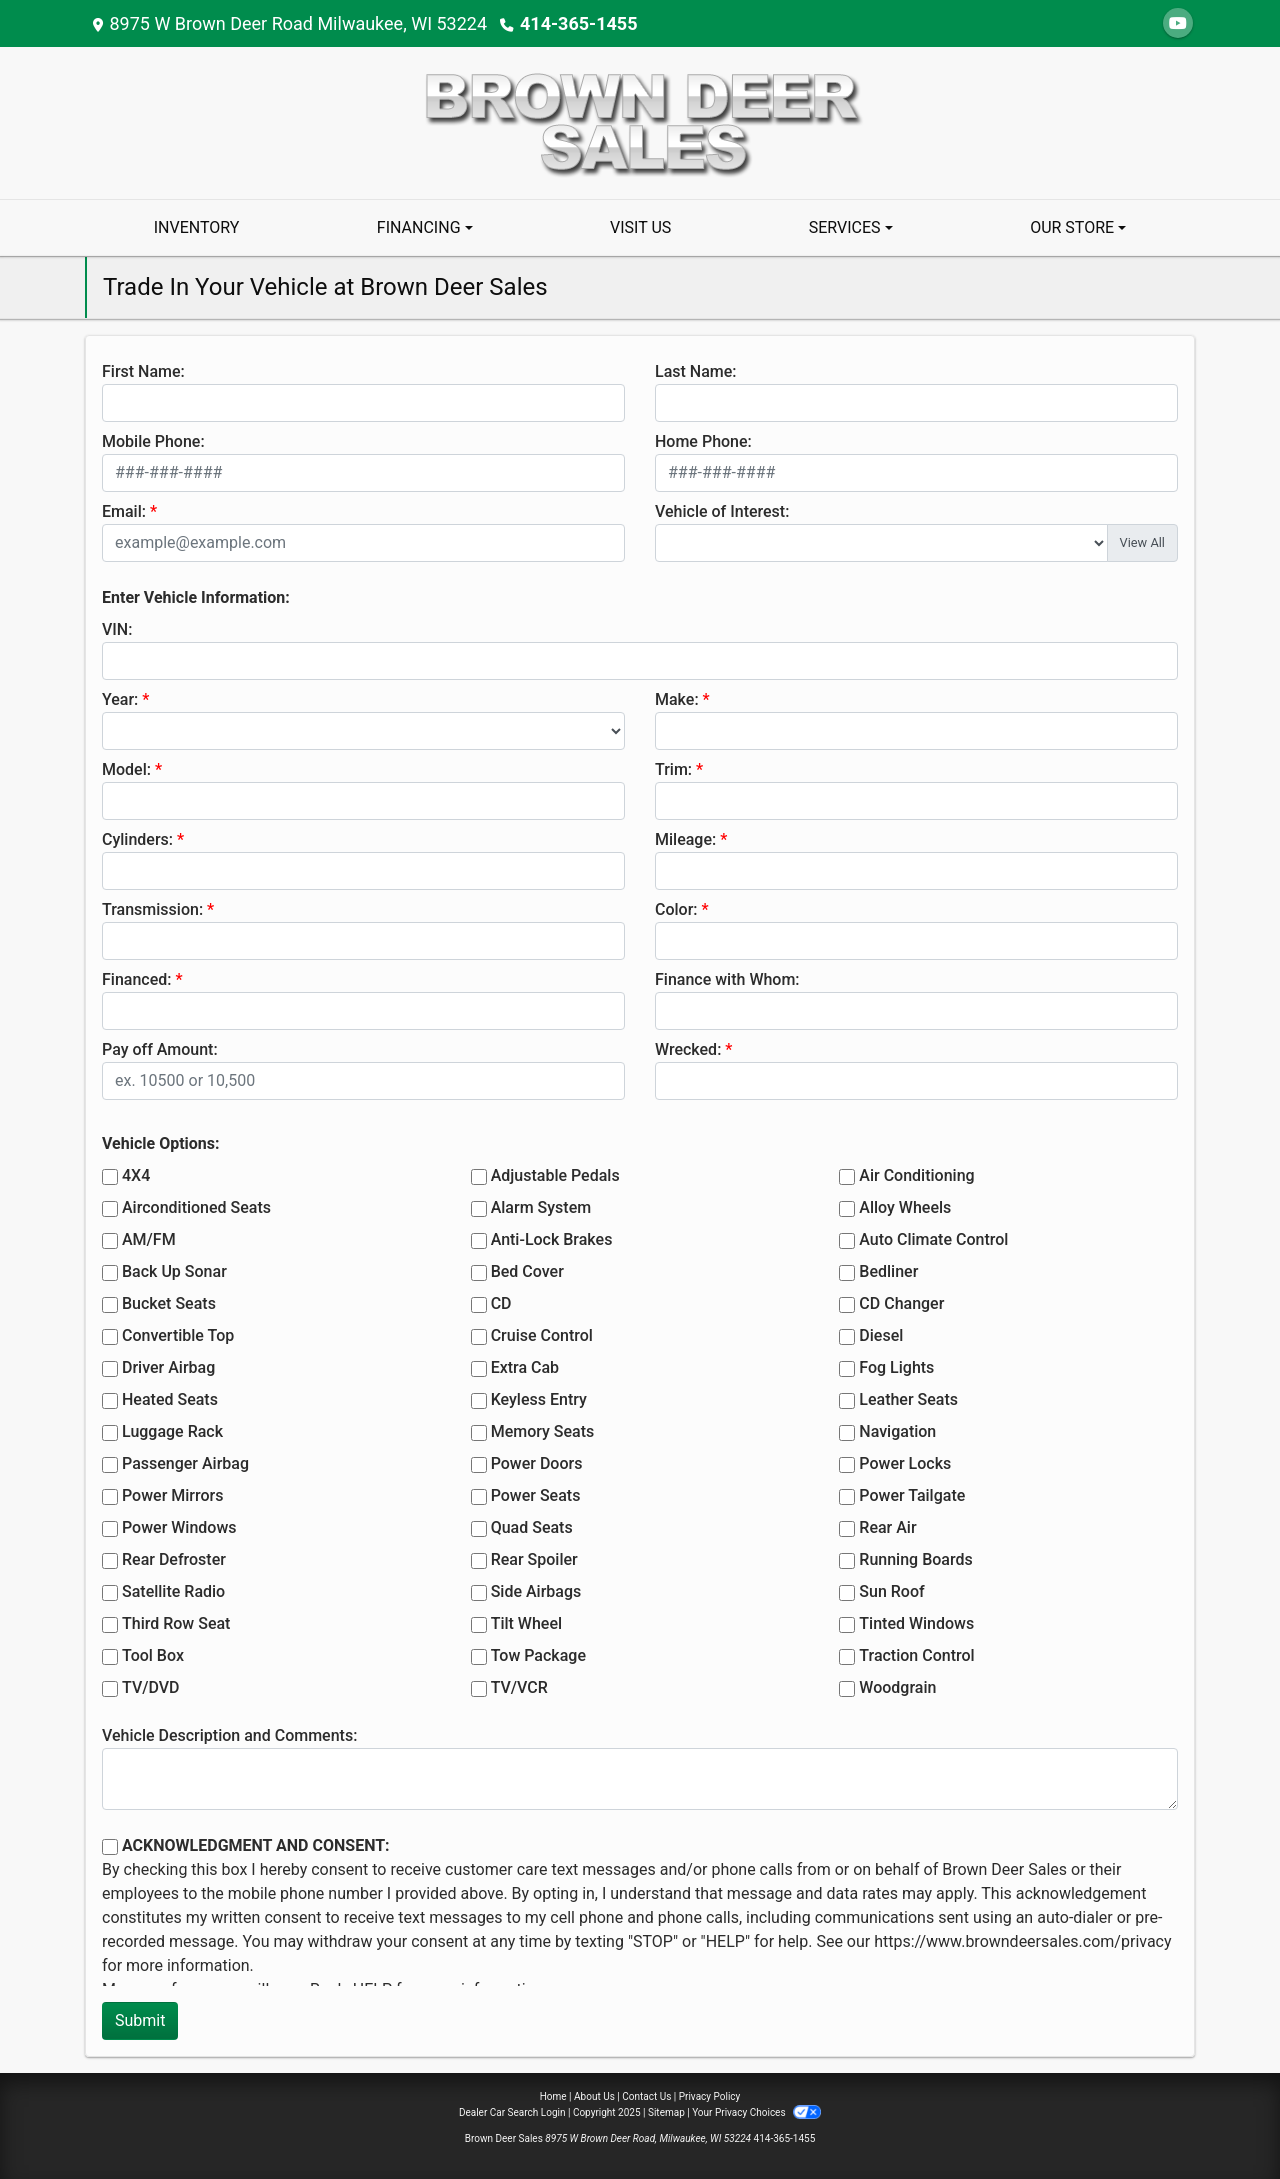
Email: (124, 511)
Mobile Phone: (153, 441)
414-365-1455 (578, 23)
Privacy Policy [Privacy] (710, 2096)
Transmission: (152, 909)
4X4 (136, 1175)
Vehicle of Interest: (722, 511)
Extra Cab (525, 1367)
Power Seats (536, 1495)
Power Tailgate (912, 1495)
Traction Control (916, 1655)
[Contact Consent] (110, 1847)
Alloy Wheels (905, 1207)
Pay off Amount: (160, 1049)
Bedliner (888, 1271)
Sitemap (666, 2112)
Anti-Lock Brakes (552, 1239)
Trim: (673, 769)
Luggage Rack (172, 1431)
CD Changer (901, 1303)
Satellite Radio (173, 1591)
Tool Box (153, 1655)
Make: (677, 699)
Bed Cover (527, 1271)
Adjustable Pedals (555, 1175)
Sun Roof (891, 1591)
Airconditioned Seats (196, 1207)
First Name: (143, 371)
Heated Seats (170, 1399)
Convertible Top (178, 1335)
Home (553, 2096)
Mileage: (685, 839)
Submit (140, 2020)
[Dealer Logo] (640, 121)
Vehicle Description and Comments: (229, 1735)
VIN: (117, 629)
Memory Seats (543, 1431)
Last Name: (696, 371)
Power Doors (537, 1463)
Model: (126, 769)
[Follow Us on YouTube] (1178, 23)
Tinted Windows (916, 1623)
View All (1142, 542)
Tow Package (538, 1655)
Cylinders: (137, 839)
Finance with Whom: (727, 979)
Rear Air (887, 1527)
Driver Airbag (168, 1367)
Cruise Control (542, 1335)
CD (501, 1303)
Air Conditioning (916, 1175)
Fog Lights (896, 1367)
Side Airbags (536, 1591)
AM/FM (149, 1239)
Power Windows (179, 1527)
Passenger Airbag (185, 1463)
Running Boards (915, 1559)
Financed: (136, 979)
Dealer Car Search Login (512, 2112)
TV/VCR (519, 1687)
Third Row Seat (176, 1623)
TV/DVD (151, 1687)
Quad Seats (532, 1527)
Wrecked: (688, 1049)
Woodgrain (897, 1687)
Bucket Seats (169, 1303)
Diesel (881, 1335)
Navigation (897, 1431)
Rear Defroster (174, 1559)
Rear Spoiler (534, 1559)
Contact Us (646, 2096)
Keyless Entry (539, 1399)
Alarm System (541, 1207)
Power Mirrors (172, 1495)
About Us (594, 2096)
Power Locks (905, 1463)
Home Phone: (703, 441)
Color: (676, 909)
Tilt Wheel (526, 1623)
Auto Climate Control (933, 1239)
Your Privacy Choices (756, 2112)
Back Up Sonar (174, 1271)
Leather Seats (908, 1399)
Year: (120, 699)
